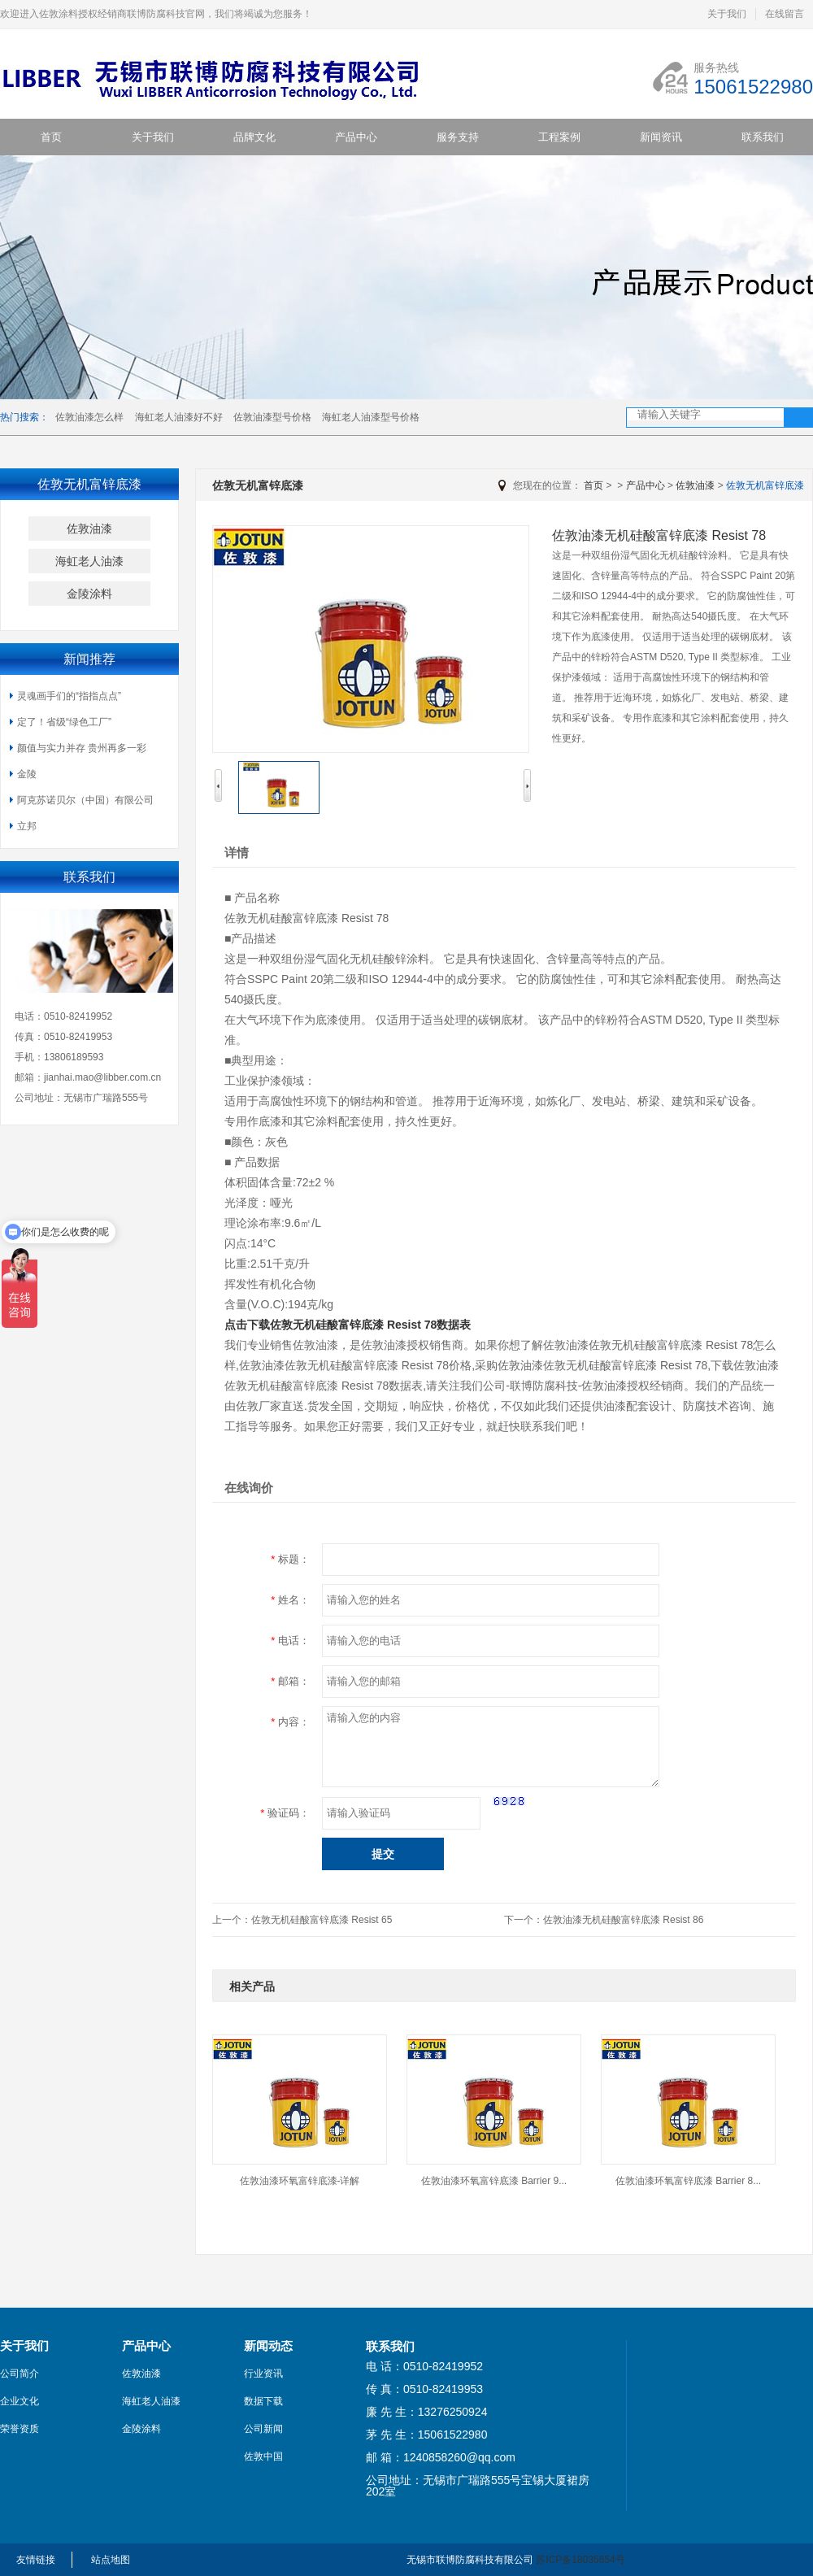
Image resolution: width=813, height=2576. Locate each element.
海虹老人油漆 (89, 561)
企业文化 (19, 2401)
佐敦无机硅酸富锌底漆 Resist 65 (321, 1919)
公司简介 (19, 2373)
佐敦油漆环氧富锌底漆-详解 (300, 2181)
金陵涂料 (89, 593)
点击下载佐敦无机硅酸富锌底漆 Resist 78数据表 (347, 1324)
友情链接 (35, 2559)
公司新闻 (263, 2429)
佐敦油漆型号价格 (272, 417)
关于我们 (726, 14)
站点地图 (110, 2559)
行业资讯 (263, 2373)
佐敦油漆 (89, 528)
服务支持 (458, 137)
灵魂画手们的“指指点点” (69, 696)
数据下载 (263, 2401)
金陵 (27, 774)
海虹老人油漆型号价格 (371, 417)
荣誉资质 (19, 2429)
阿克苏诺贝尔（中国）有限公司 (85, 800)
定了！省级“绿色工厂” (64, 722)
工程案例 (559, 137)
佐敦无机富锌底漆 (765, 485)
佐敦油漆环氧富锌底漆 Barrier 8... (688, 2181)
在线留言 (784, 14)
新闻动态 (268, 2346)
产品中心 (356, 137)
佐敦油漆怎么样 (89, 417)
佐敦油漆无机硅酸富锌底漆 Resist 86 (623, 1919)
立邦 (27, 826)
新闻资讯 (661, 137)
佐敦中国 (263, 2456)
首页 (51, 137)
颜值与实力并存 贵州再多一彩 (81, 748)
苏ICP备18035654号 (580, 2559)
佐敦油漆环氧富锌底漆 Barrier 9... (494, 2181)
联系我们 (762, 137)
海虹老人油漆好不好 (179, 417)
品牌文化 (254, 137)
